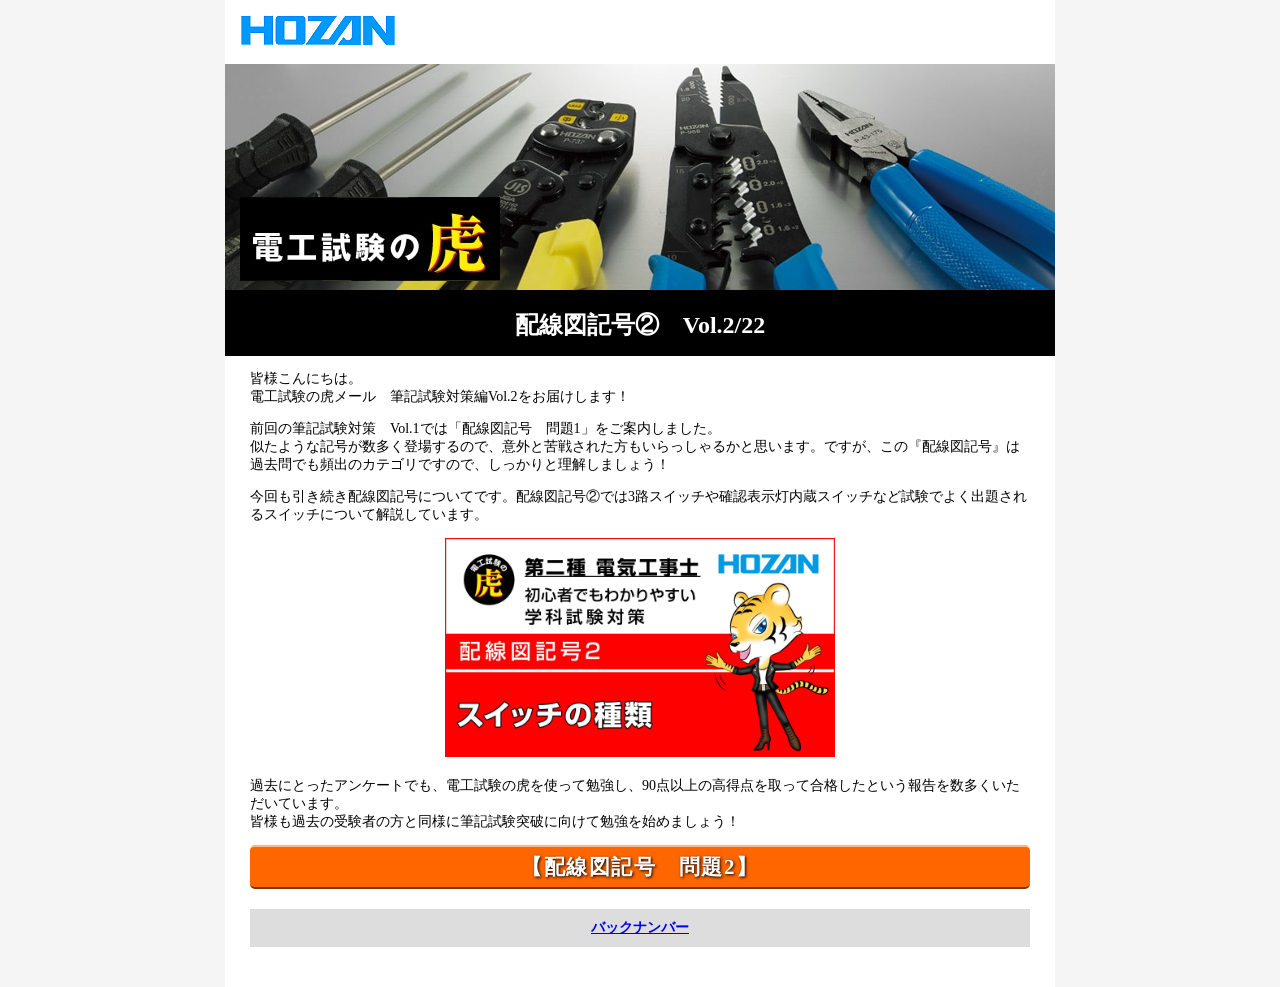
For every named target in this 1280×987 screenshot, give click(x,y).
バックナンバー (640, 927)
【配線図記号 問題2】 (639, 867)
